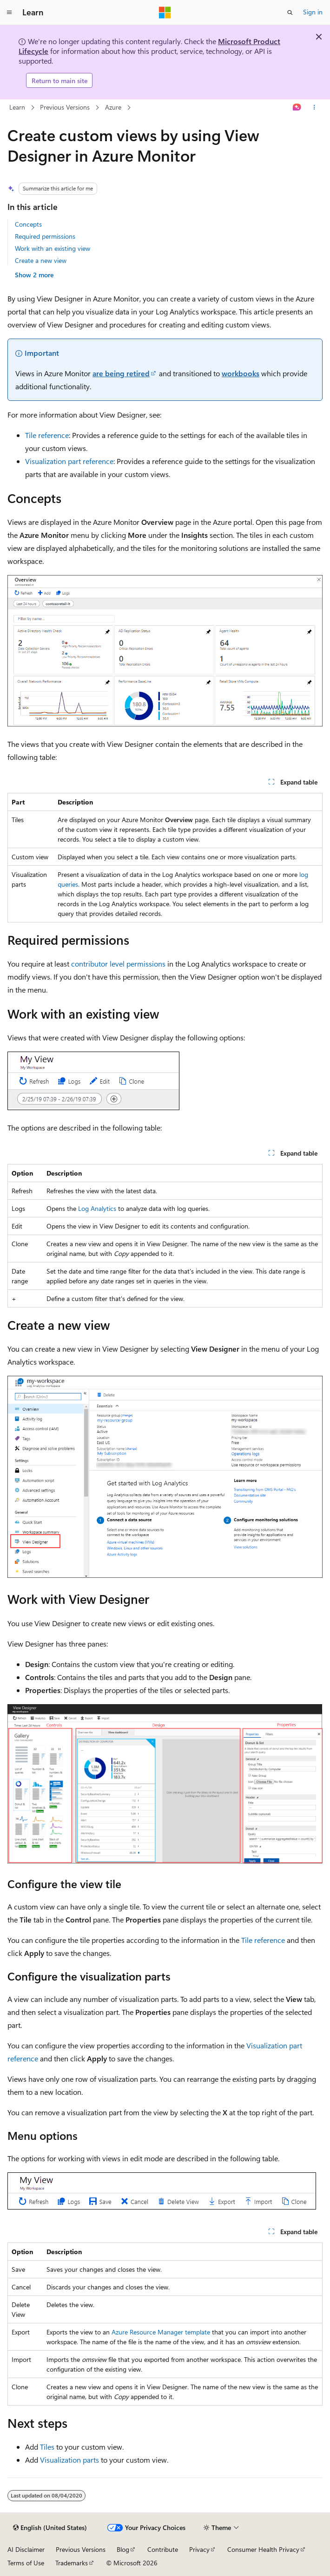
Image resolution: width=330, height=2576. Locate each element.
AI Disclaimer (26, 2549)
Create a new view (40, 260)
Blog (123, 2549)
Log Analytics (97, 1208)
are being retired (121, 373)
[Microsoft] (165, 13)
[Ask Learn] (297, 107)
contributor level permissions (118, 963)
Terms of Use (25, 2562)
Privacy (199, 2549)
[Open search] (290, 12)
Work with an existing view (52, 248)
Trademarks (71, 2562)
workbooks (240, 373)
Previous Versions (65, 107)
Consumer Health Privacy (263, 2549)
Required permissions (45, 236)
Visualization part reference (69, 461)
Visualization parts (69, 2460)
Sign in (313, 11)
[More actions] (314, 107)
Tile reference (47, 435)
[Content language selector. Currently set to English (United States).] (49, 2527)
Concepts (28, 224)
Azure (113, 107)
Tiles (47, 2447)
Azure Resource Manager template (161, 2332)
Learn (17, 107)
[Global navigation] (9, 12)
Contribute (162, 2549)
